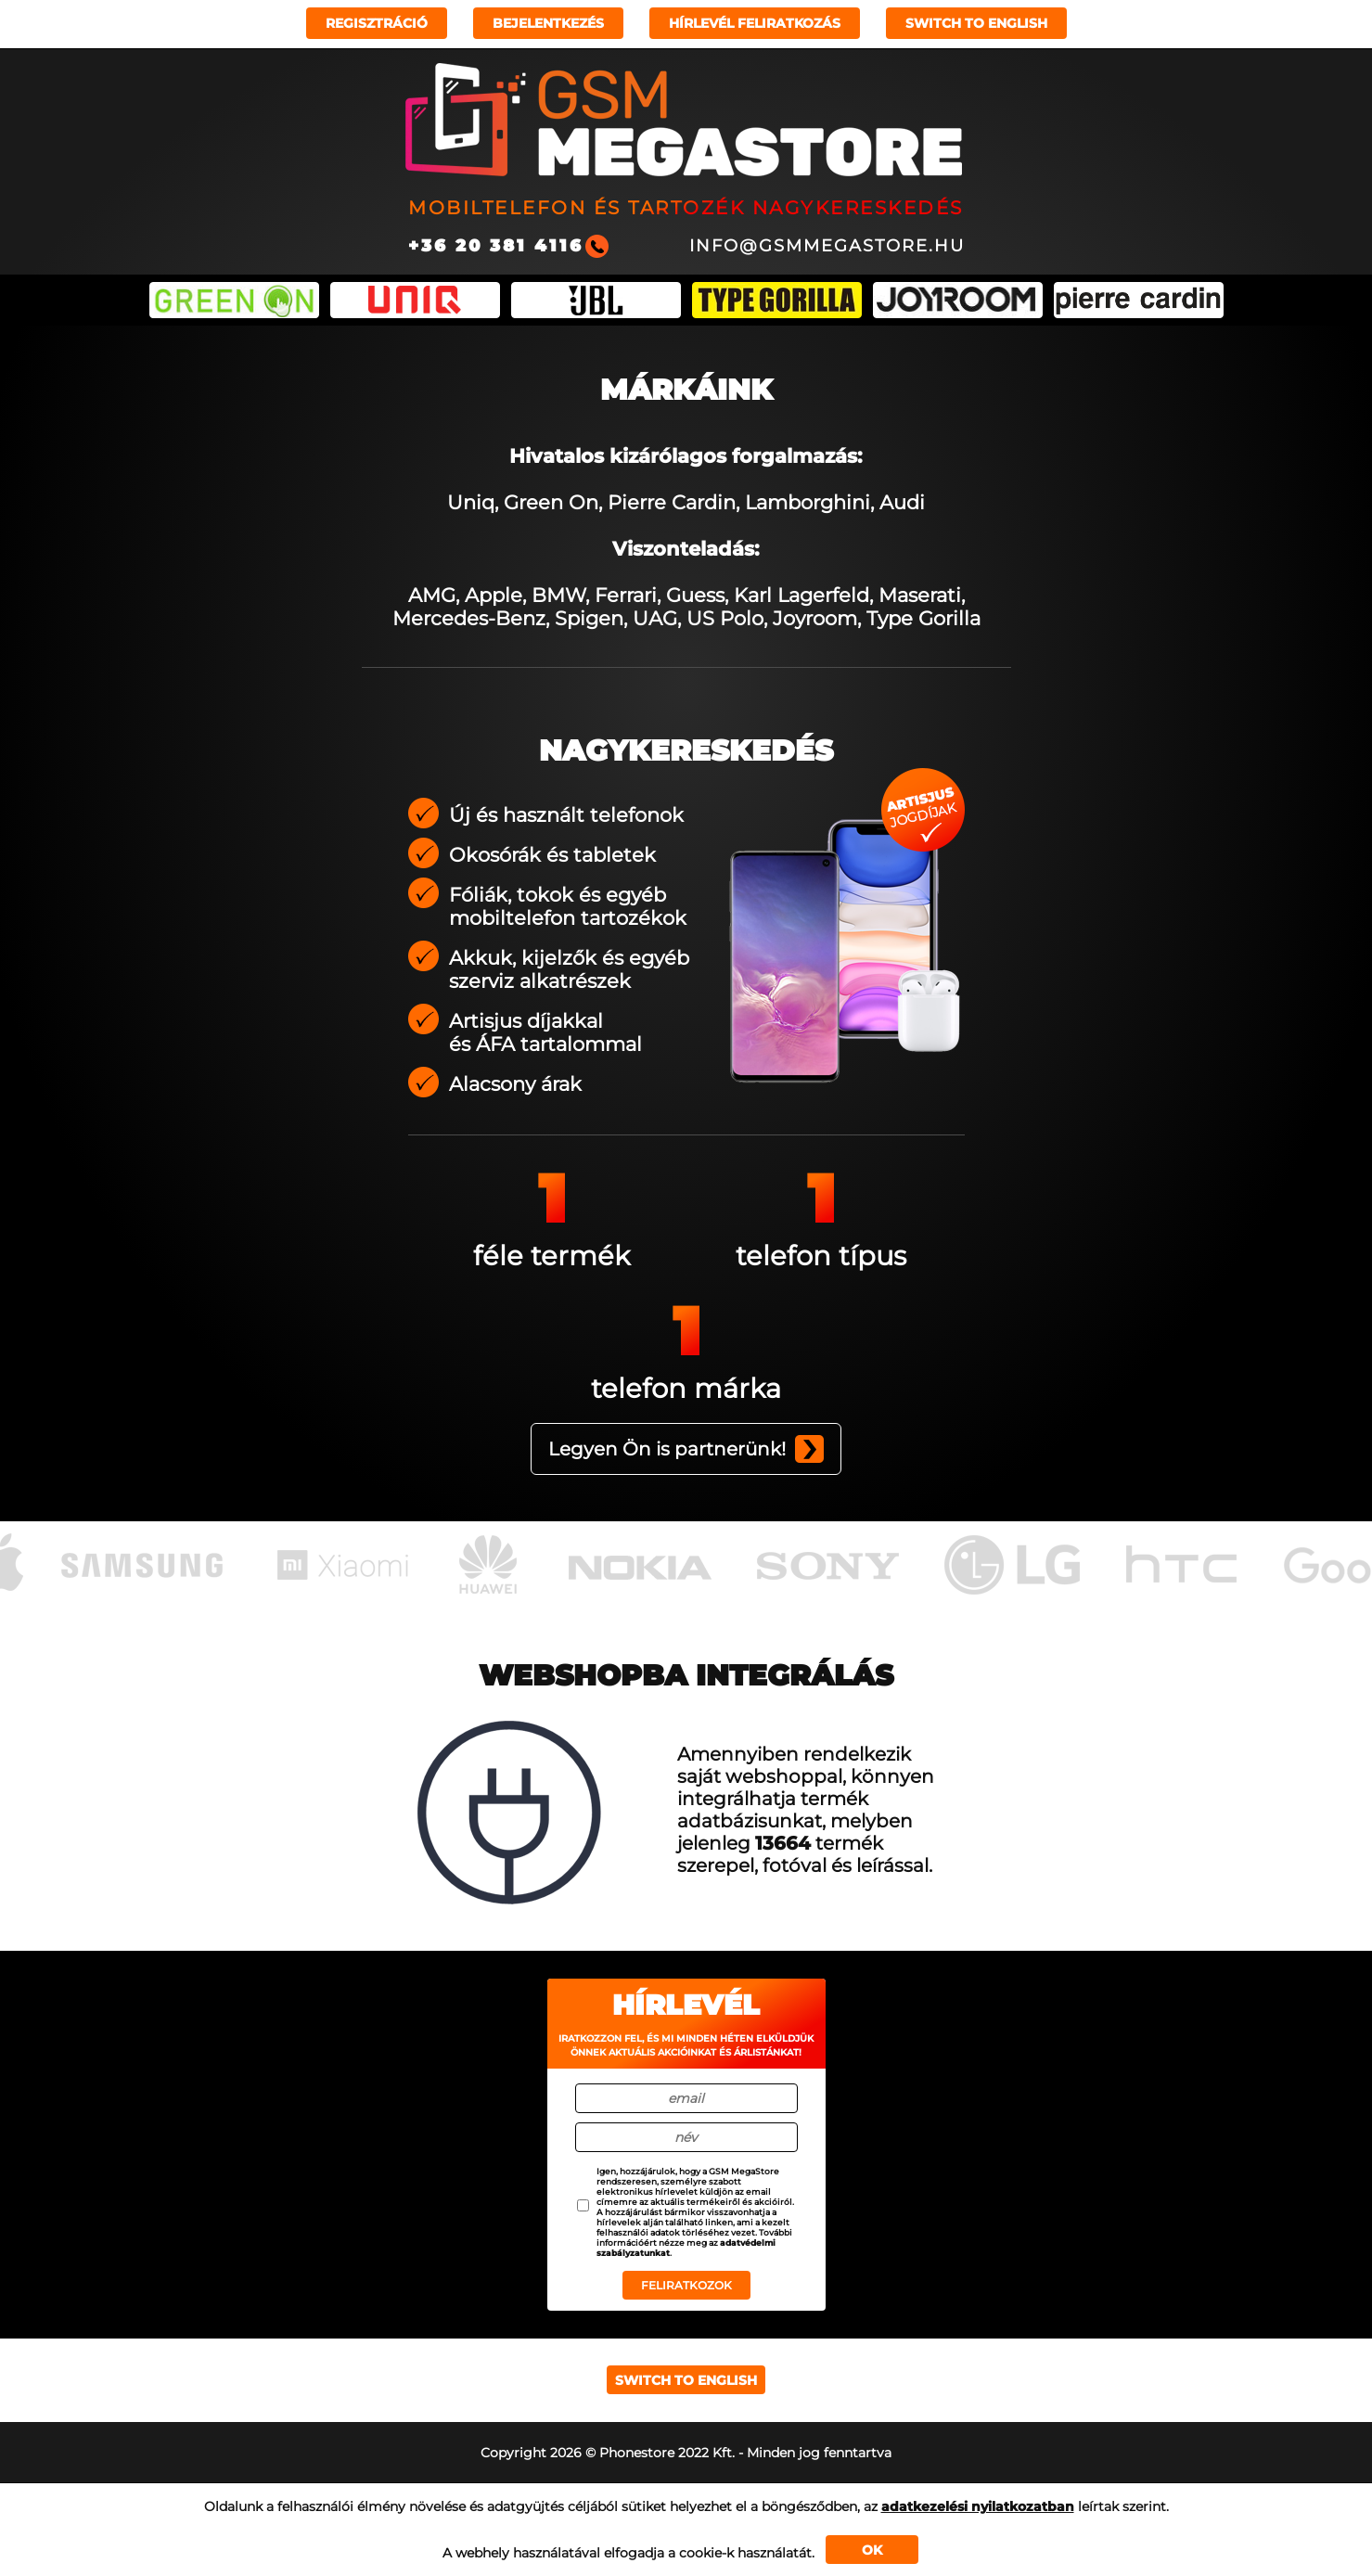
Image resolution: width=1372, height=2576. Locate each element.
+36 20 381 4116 (495, 246)
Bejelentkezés (548, 23)
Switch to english (976, 23)
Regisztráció (377, 23)
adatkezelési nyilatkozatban (977, 2506)
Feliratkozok (686, 2285)
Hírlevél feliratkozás (754, 23)
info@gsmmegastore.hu (827, 246)
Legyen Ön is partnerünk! (667, 1449)
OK (872, 2550)
